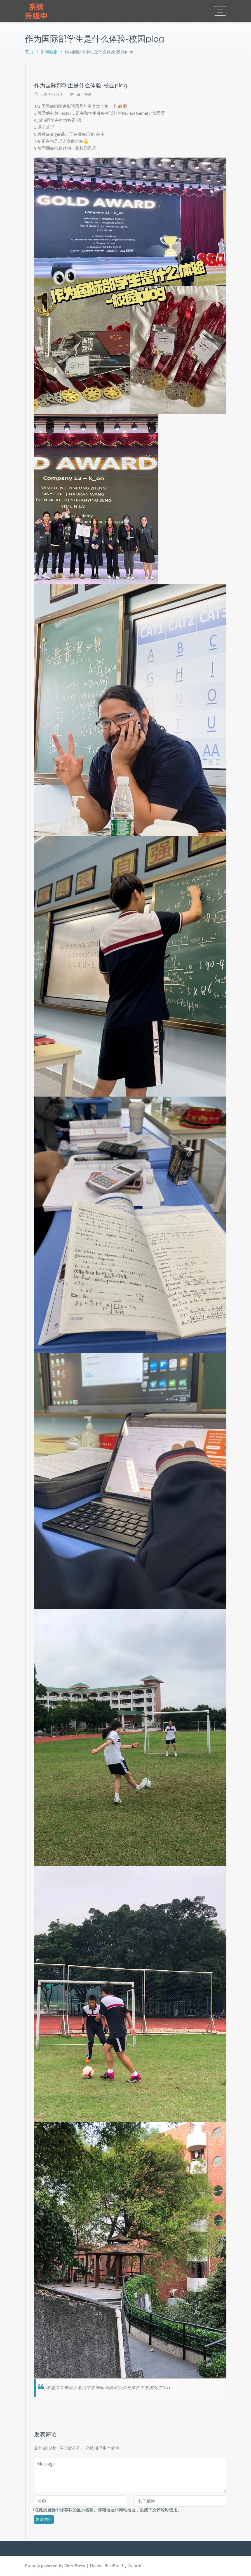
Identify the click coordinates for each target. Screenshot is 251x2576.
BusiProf (113, 2565)
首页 (29, 51)
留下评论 (84, 94)
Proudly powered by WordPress (55, 2565)
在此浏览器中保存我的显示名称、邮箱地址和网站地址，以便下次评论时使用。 (108, 2509)
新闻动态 (49, 51)
